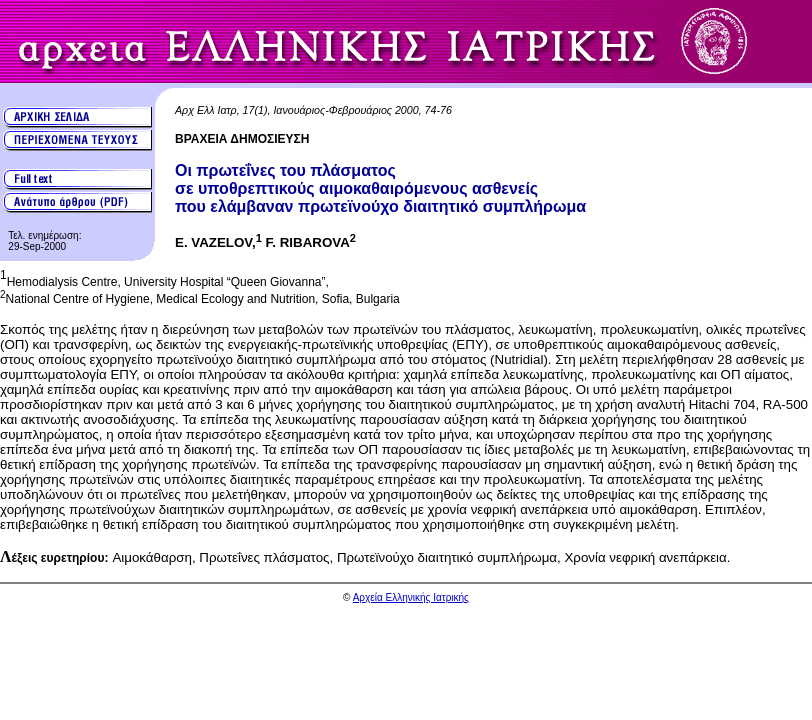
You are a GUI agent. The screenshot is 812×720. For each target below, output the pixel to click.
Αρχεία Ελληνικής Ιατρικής (411, 597)
